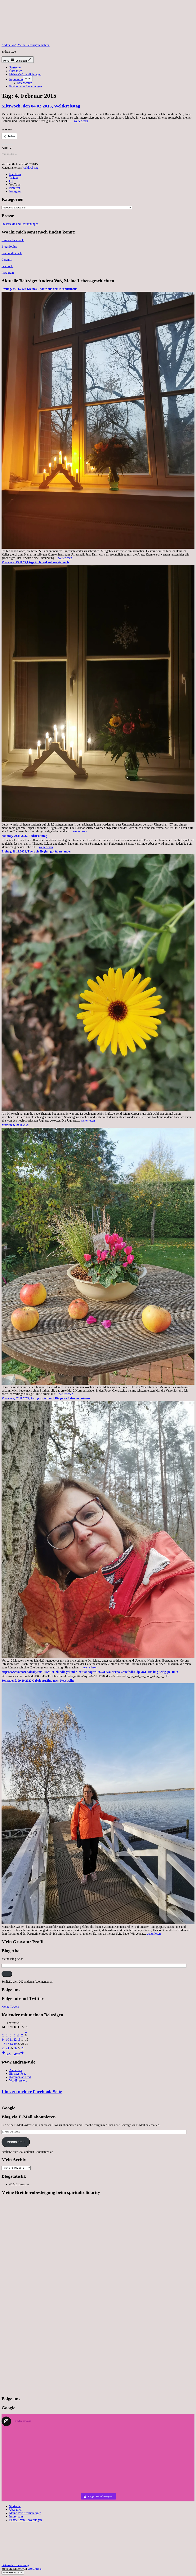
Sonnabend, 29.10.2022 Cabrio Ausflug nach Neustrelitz (38, 1680)
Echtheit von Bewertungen (25, 86)
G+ (11, 181)
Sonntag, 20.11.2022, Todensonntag (24, 835)
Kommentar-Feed (20, 2077)
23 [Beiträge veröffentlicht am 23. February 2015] (3, 2048)
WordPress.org (18, 2080)
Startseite (15, 67)
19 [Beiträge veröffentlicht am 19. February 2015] (15, 2043)
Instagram (15, 191)
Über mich (15, 70)
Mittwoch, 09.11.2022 (15, 1125)
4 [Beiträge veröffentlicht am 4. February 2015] (10, 2035)
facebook (7, 266)
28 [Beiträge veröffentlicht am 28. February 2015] (22, 2048)
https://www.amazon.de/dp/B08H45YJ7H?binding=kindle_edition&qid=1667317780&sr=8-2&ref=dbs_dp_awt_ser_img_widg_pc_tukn (90, 1671)
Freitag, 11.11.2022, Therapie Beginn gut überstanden (36, 851)
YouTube (14, 184)
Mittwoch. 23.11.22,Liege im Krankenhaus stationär (35, 562)
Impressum (16, 79)
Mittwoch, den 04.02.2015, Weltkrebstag (41, 105)
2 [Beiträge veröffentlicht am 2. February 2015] (3, 2035)
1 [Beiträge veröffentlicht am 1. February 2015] (26, 2031)
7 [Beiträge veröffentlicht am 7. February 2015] (22, 2035)
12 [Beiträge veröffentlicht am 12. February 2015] (15, 2039)
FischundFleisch (12, 253)
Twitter (13, 177)
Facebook (15, 174)
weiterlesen (81, 121)
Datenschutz (24, 83)
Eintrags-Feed (17, 2073)
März (18, 2053)
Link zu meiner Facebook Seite (32, 2091)
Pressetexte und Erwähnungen (20, 223)
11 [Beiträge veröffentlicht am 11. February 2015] (11, 2039)
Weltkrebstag (30, 167)
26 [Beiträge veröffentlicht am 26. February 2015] (15, 2048)
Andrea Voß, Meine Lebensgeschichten (26, 45)
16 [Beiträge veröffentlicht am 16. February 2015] (3, 2043)
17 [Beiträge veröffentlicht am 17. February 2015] (7, 2043)
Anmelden (15, 2070)
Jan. (6, 2053)
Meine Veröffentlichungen (25, 74)
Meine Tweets (10, 2006)
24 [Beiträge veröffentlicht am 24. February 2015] (7, 2048)
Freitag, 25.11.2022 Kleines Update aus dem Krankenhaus (39, 288)
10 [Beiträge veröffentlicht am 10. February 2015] (7, 2039)
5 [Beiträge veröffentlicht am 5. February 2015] (14, 2035)
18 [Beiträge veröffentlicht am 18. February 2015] (11, 2043)
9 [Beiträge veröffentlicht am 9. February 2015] (3, 2039)
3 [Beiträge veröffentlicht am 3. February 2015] (6, 2035)
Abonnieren (15, 2142)
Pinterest (14, 188)
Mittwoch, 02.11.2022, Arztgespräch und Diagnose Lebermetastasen (46, 1398)
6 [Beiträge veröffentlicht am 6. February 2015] (18, 2035)
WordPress (34, 2568)
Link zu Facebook (13, 240)
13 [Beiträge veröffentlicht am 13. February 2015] (18, 2039)
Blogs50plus (9, 246)
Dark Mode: (12, 2572)
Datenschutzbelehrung (15, 2565)
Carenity (7, 259)
